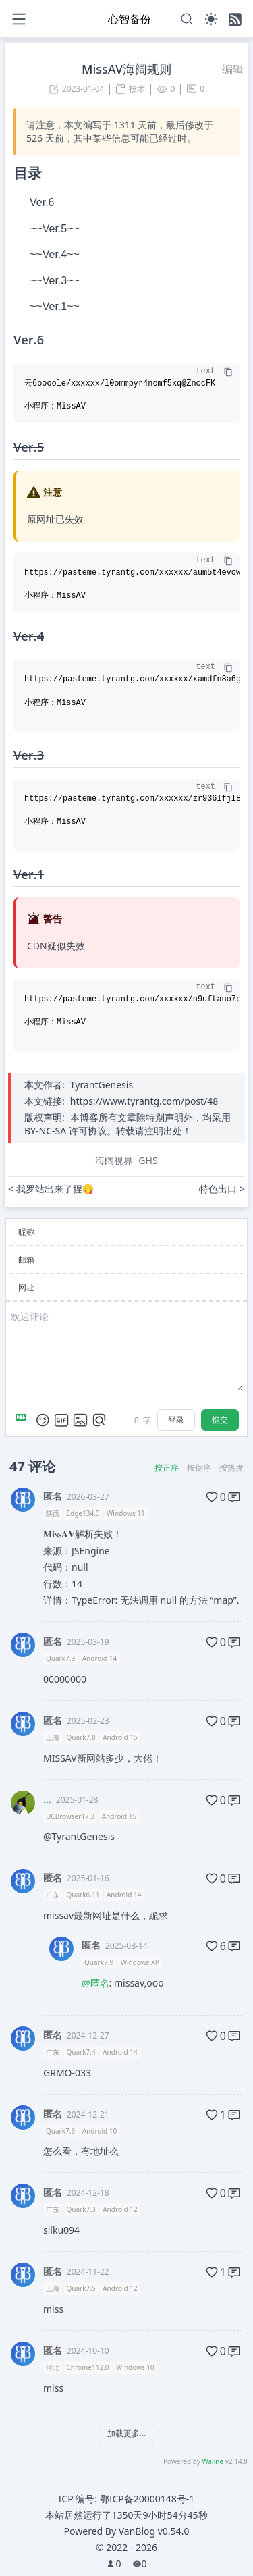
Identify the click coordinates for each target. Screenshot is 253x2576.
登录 (176, 1419)
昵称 (26, 1232)
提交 (220, 1419)
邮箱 (26, 1259)
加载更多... (126, 2433)
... (47, 1799)
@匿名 (95, 1982)
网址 (26, 1287)
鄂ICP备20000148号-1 (147, 2498)
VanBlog (154, 2531)
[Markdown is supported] (24, 1420)
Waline (212, 2461)
